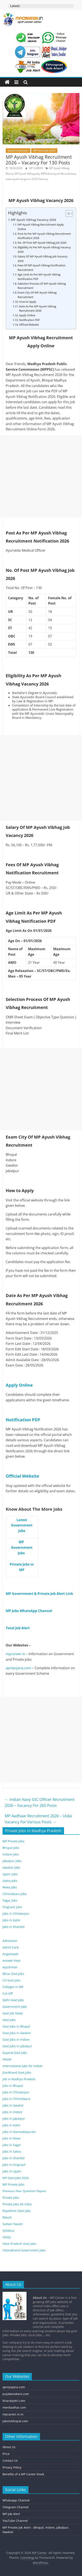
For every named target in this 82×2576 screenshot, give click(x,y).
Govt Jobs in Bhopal (16, 2026)
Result (7, 2217)
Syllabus (8, 2230)
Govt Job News (13, 2013)
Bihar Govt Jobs (13, 1974)
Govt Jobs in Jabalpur (17, 2046)
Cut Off (8, 1993)
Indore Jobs (11, 1854)
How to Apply (27, 302)
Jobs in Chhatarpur (16, 1914)
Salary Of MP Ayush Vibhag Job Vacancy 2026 (43, 258)
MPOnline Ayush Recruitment (58, 173)
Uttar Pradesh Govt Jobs (19, 2244)
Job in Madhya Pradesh (19, 2079)
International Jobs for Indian (23, 2066)
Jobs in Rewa (12, 2138)
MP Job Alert (11, 2514)
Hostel (7, 2059)
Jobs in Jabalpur (14, 2119)
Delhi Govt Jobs (13, 2000)
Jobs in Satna (12, 2151)
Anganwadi (10, 1954)
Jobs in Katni (11, 1920)
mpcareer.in (15, 1654)
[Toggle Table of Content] (67, 213)
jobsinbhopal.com (15, 2421)
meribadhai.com (14, 2407)
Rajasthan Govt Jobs (17, 2211)
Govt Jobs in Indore (16, 2040)
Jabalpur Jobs (12, 1861)
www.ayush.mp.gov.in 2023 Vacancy (27, 179)
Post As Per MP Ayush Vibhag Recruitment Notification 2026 (44, 236)
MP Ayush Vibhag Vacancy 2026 (33, 220)
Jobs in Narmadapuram (19, 2132)
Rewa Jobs (10, 1887)
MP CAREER (36, 168)
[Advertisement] (41, 476)
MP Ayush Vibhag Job (27, 173)
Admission (10, 1941)
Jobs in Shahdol (14, 1927)
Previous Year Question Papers (24, 2191)
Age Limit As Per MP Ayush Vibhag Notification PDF (39, 277)
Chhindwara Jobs (15, 1894)
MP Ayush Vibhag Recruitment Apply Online (41, 227)
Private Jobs (11, 2198)
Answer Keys (12, 1960)
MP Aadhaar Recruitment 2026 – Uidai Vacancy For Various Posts (38, 1818)
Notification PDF (29, 320)
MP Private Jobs (13, 1841)
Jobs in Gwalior (13, 2105)
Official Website (29, 324)
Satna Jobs (10, 1881)
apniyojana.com (18, 1668)
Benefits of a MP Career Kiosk (23, 2474)
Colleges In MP (13, 1987)
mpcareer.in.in (13, 2414)
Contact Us (10, 2461)
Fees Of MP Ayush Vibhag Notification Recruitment (41, 267)
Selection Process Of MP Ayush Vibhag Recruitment (42, 286)
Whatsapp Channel (16, 2500)
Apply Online (27, 315)
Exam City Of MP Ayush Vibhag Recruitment (37, 295)
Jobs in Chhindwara (16, 2099)
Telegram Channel (16, 2507)
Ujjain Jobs (10, 1874)
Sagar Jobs (10, 1900)
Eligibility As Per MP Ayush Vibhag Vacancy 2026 (44, 249)
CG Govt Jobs (12, 1980)
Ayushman (10, 1967)
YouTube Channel (15, 2521)
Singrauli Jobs (12, 1907)
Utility (7, 2237)
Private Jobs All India (17, 2204)
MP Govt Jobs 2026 (44, 150)
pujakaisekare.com (16, 2394)
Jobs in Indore (12, 2112)
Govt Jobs (9, 2020)
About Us (9, 2447)
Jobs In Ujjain (12, 2171)
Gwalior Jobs (11, 1867)
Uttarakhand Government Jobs (24, 2250)
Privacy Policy (12, 2467)
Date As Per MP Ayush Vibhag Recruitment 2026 (37, 308)
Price (6, 2454)
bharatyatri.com (14, 2401)
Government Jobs (18, 150)
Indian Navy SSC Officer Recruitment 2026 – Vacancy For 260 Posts (39, 1802)
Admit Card (11, 1947)
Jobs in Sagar (12, 2145)
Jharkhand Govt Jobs (17, 2072)
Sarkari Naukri (13, 2224)
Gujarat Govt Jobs (15, 2053)
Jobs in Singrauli (14, 2165)
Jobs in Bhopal (13, 2086)
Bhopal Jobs (11, 1848)
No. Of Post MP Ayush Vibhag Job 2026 (42, 242)
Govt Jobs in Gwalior (17, 2033)
